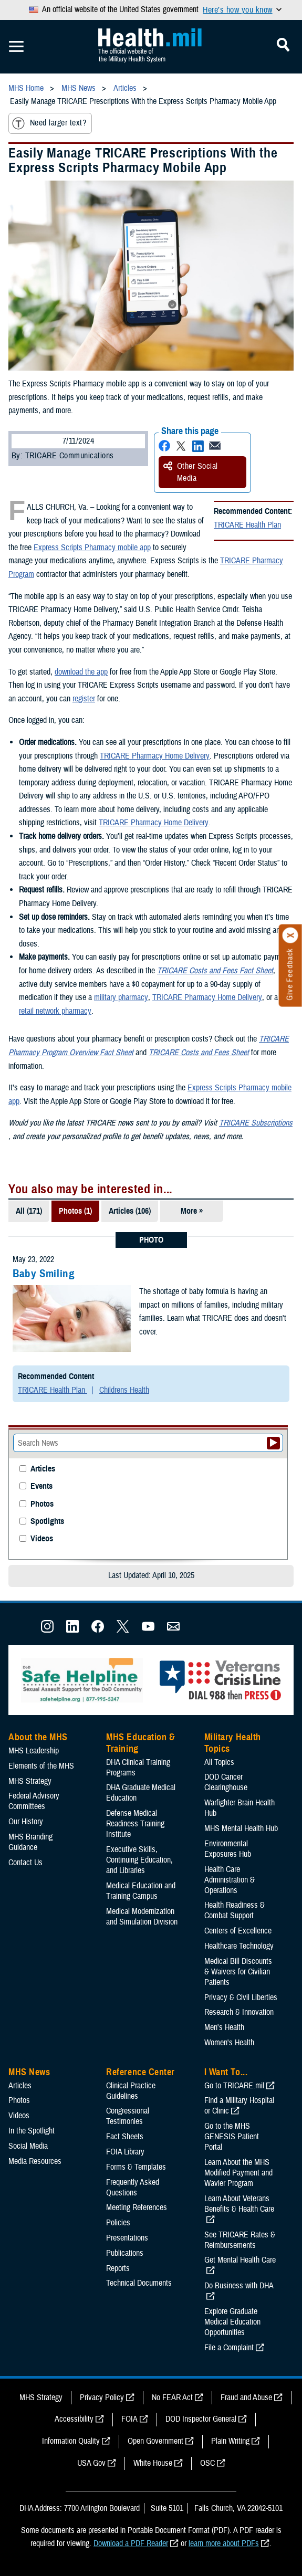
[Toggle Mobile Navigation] (16, 46)
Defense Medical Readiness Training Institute (135, 1823)
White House (152, 2463)
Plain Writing (230, 2441)
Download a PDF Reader (130, 2543)
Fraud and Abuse (246, 2397)
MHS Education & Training (140, 1742)
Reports (118, 2268)
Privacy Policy (102, 2397)
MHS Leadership (33, 1751)
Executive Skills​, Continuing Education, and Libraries (139, 1860)
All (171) (29, 1211)
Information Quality (71, 2441)
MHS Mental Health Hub (241, 1828)
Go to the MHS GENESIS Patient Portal (231, 2136)
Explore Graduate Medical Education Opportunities (232, 2322)
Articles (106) (130, 1211)
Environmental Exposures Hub (227, 1848)
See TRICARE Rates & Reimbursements (239, 2240)
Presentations (127, 2238)
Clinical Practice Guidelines (130, 2090)
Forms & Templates (136, 2167)
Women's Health (229, 2042)
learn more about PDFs (224, 2543)
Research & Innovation (239, 2012)
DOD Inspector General (200, 2419)
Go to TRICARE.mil (234, 2085)
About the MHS (38, 1737)
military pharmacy (121, 997)
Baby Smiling (44, 1273)
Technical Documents (139, 2283)
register (83, 698)
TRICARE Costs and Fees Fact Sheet (215, 970)
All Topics (219, 1762)
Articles (42, 1469)
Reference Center (140, 2072)
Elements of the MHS (41, 1766)
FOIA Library (125, 2152)
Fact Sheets (124, 2136)
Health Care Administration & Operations (229, 1880)
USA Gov (91, 2463)
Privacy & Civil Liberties (240, 1997)
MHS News (29, 2072)
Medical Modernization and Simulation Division (142, 1916)
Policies (118, 2222)
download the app (81, 672)
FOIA (129, 2419)
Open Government (155, 2441)
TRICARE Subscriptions (256, 1123)
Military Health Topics (232, 1742)
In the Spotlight (31, 2131)
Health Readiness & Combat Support (234, 1910)
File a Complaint (229, 2347)
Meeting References (136, 2207)
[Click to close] (290, 935)
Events (41, 1486)
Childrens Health (124, 1390)
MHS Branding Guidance (30, 1842)
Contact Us (25, 1862)
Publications (124, 2253)
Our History (25, 1821)
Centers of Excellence (238, 1931)
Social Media (28, 2146)
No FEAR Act (172, 2397)
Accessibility (74, 2419)
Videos (41, 1539)
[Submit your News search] (273, 1443)
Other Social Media (190, 472)
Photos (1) (75, 1211)
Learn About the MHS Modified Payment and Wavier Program (238, 2173)
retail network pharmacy (55, 1011)
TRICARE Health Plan (247, 525)
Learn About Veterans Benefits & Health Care (239, 2203)
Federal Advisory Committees (33, 1801)
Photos (42, 1504)
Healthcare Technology (239, 1946)
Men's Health (224, 2027)
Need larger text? (49, 123)
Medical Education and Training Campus (140, 1890)
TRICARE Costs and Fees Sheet (199, 1052)
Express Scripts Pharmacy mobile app (92, 547)
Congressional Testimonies (127, 2116)
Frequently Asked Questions (132, 2187)
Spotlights (47, 1522)
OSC (207, 2463)
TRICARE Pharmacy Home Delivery (155, 756)
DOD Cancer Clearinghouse (225, 1782)
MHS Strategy (29, 1781)
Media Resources (34, 2161)
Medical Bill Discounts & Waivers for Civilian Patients (238, 1972)
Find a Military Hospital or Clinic (239, 2105)
